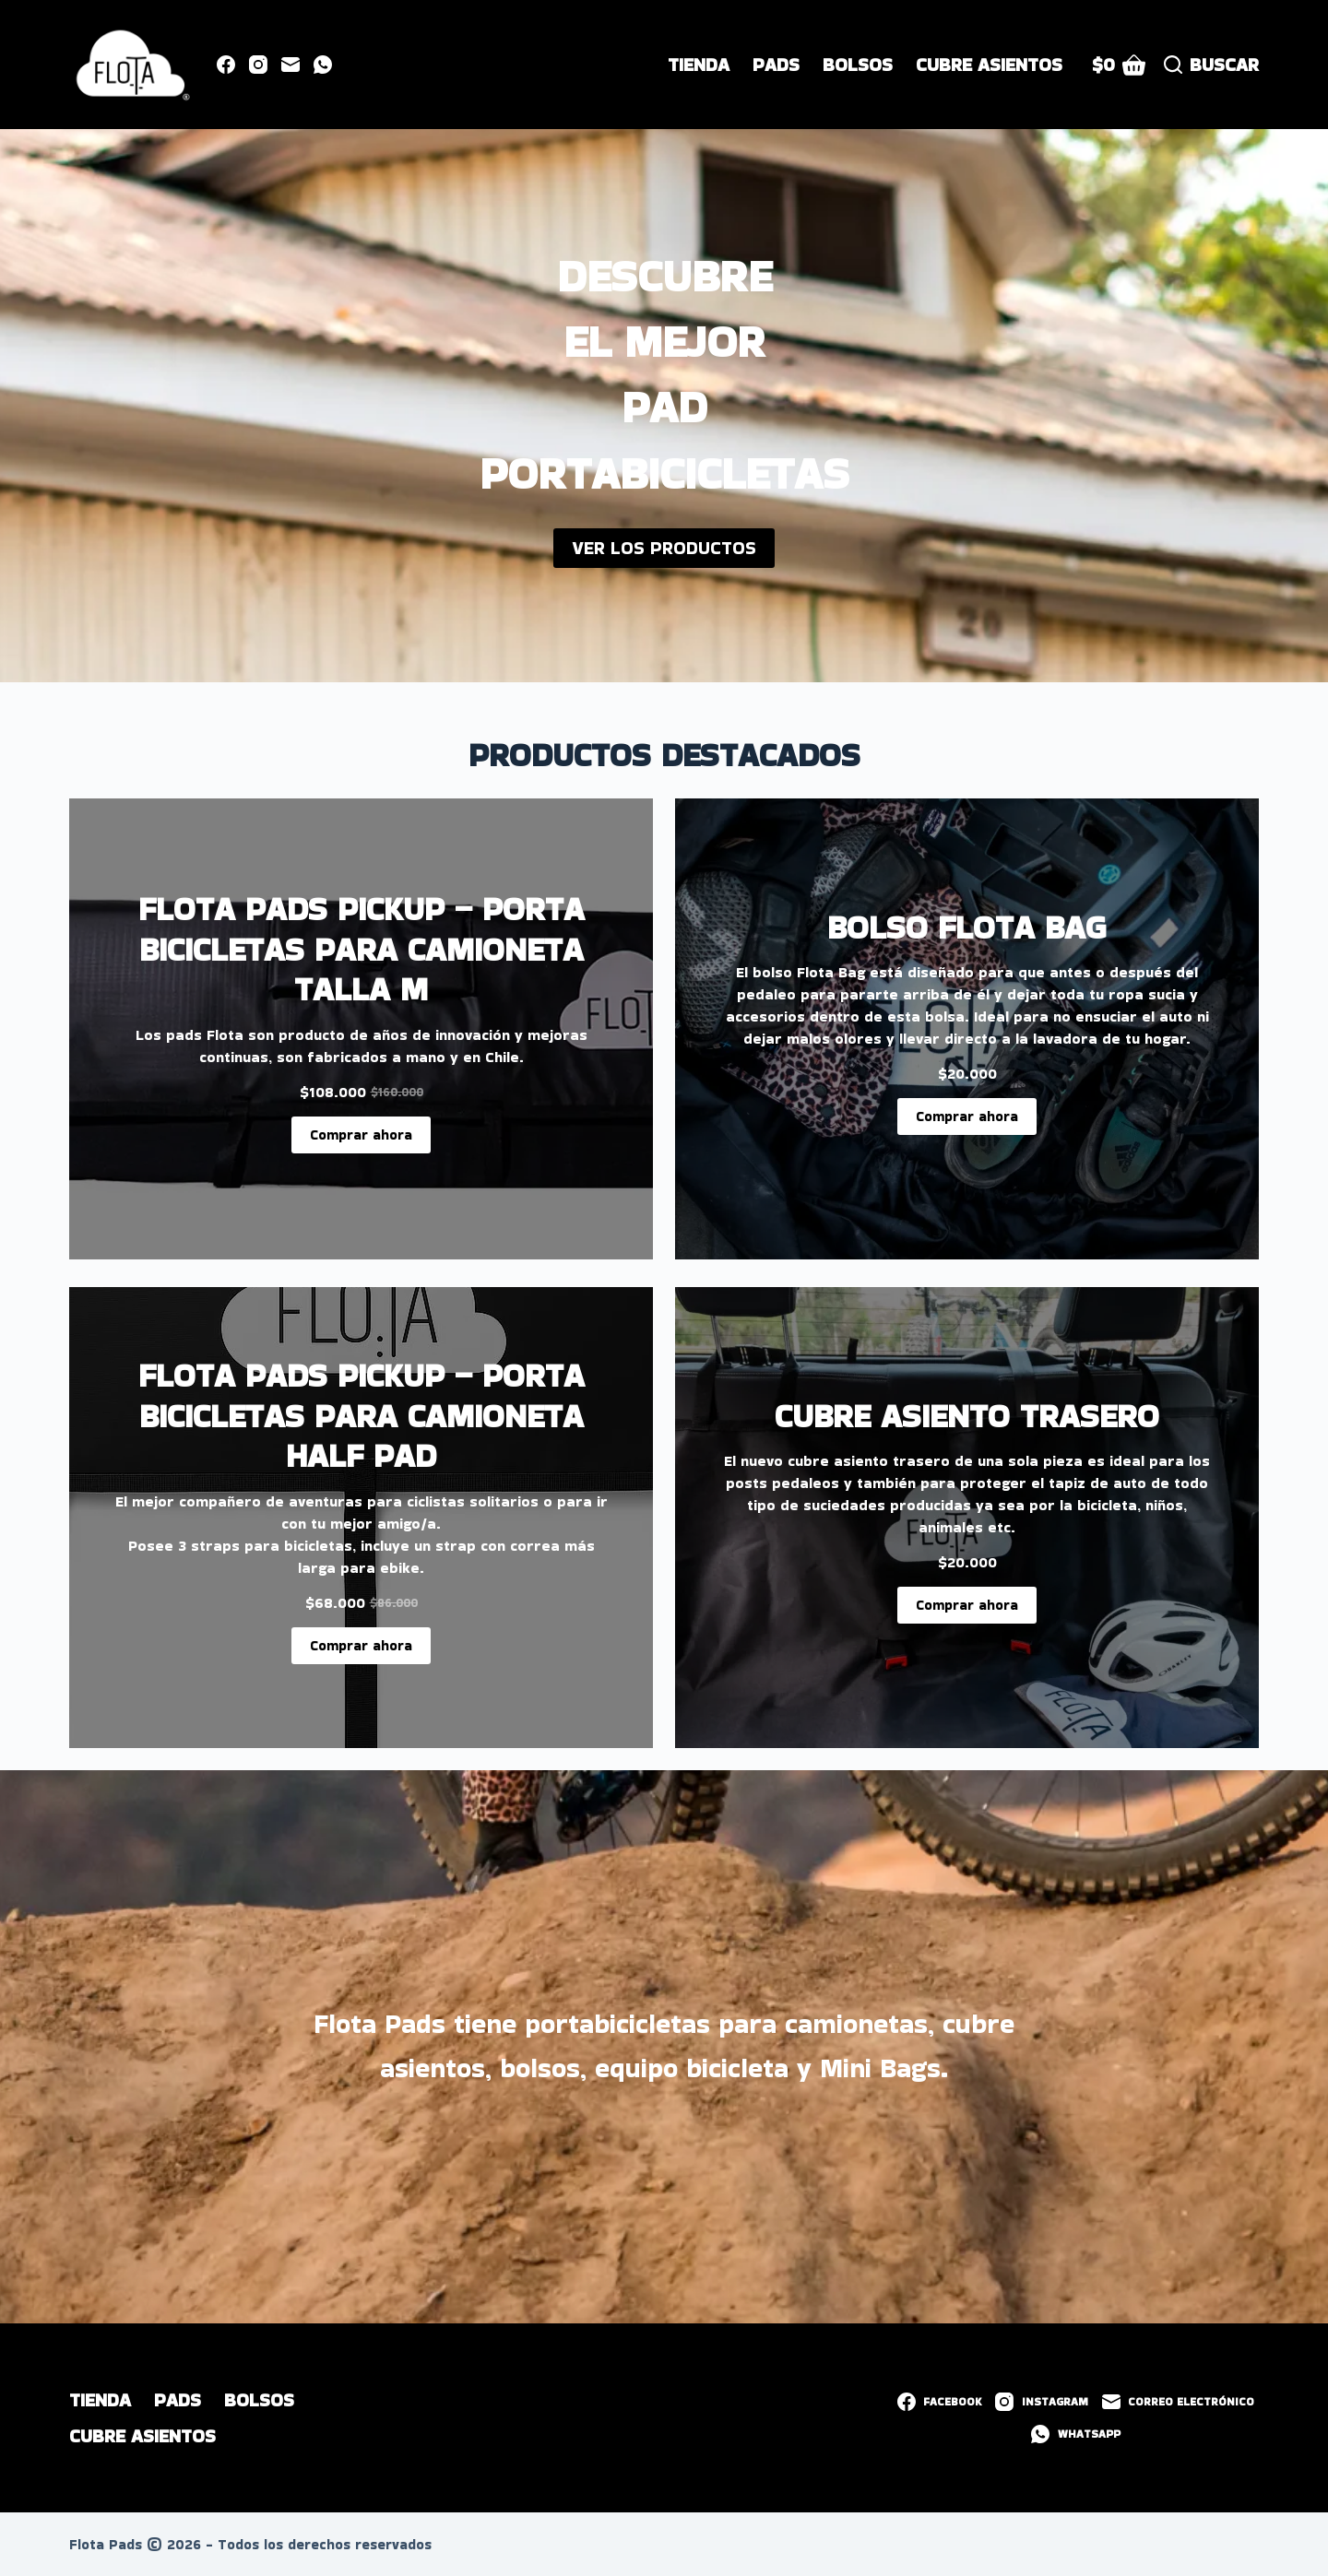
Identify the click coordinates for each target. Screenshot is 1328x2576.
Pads (776, 64)
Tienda (698, 64)
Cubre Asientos (989, 64)
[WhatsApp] (323, 64)
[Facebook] (226, 64)
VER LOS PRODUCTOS (664, 548)
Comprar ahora (361, 1134)
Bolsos (858, 64)
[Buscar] (1211, 65)
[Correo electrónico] (290, 64)
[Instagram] (258, 64)
